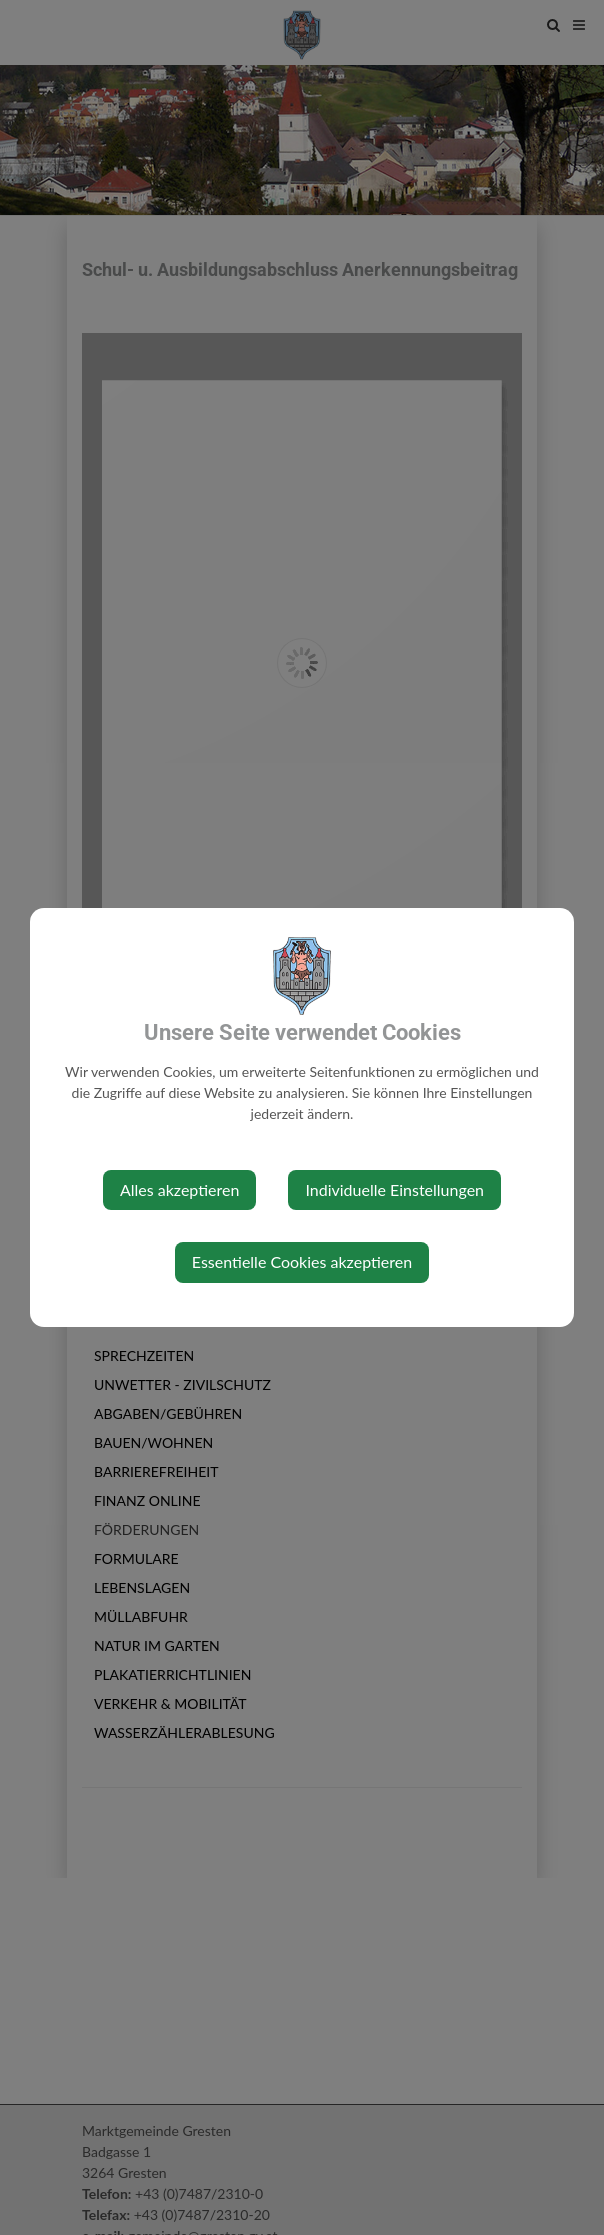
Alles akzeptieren (179, 1189)
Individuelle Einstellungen (394, 1189)
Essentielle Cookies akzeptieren (302, 1261)
